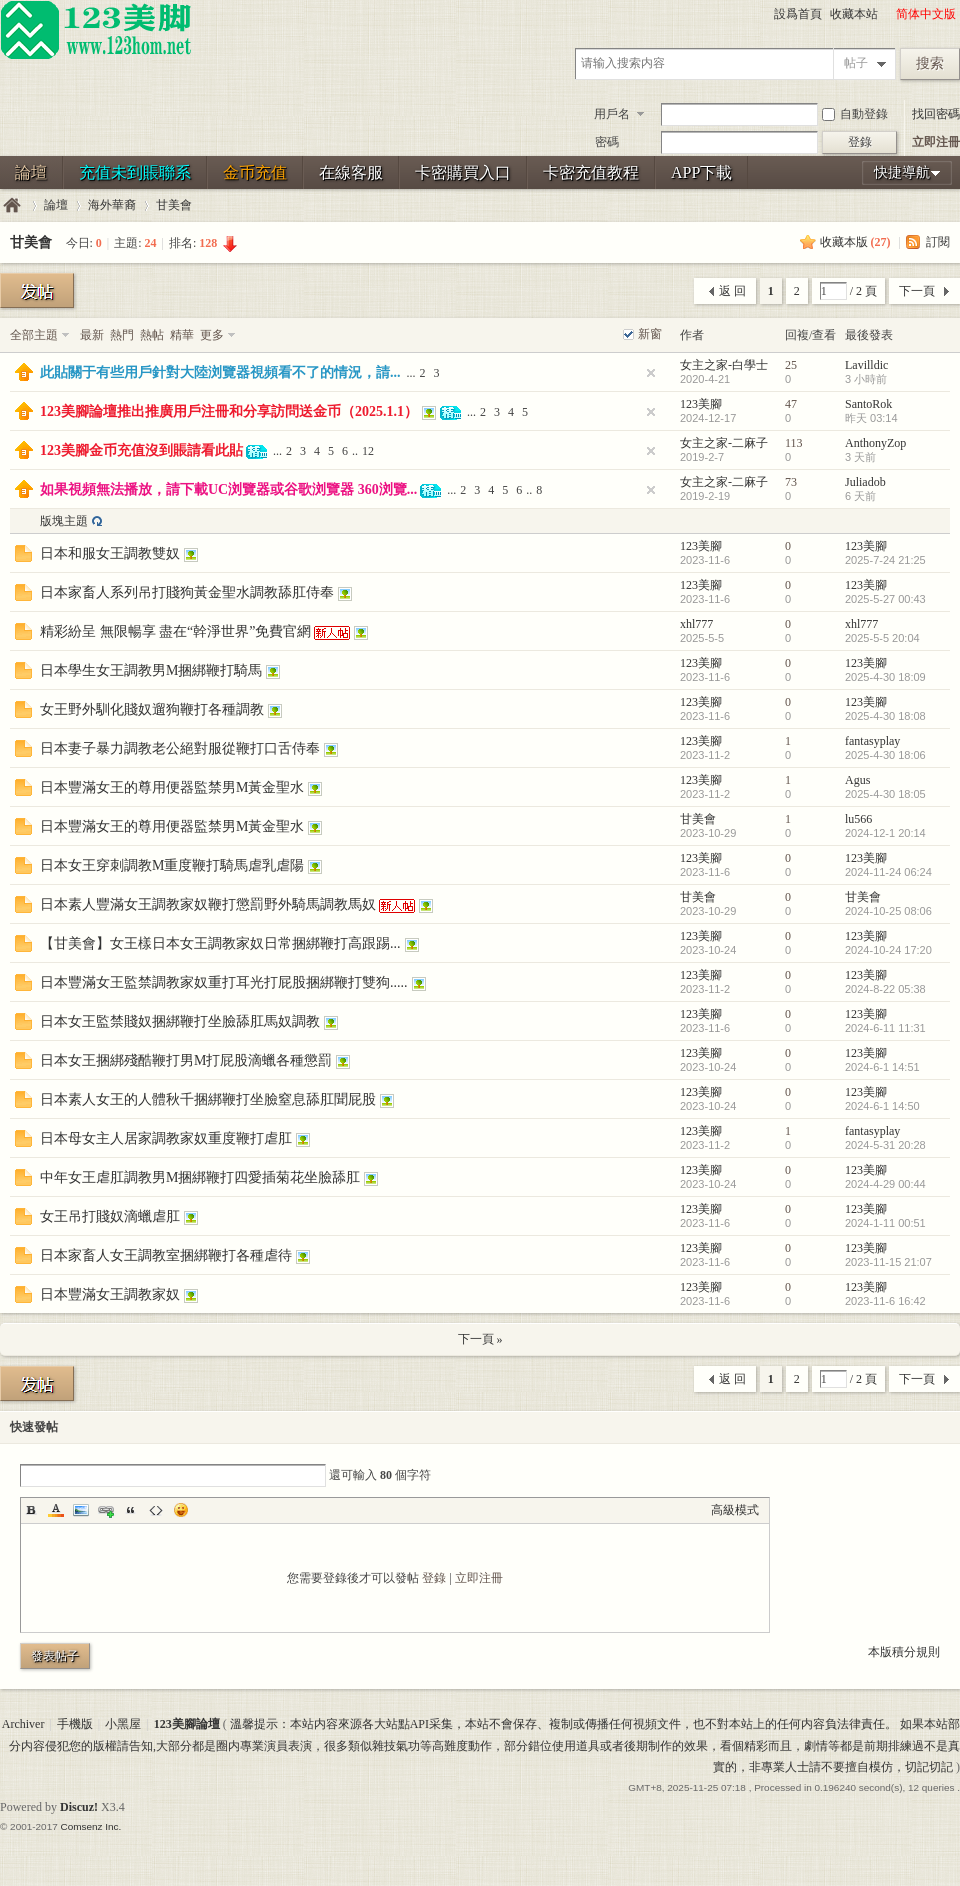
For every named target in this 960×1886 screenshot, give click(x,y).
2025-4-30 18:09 (885, 677)
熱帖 (152, 335)
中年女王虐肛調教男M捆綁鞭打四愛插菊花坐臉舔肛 (200, 1177)
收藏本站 (854, 14)
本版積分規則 (904, 1652)
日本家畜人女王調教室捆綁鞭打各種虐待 (166, 1255)
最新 (92, 335)
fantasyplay (872, 741)
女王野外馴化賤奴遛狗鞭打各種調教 (152, 709)
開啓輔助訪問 (887, 14)
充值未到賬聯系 (135, 172)
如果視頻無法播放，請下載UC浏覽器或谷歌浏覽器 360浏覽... (228, 489)
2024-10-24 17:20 (888, 950)
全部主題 (34, 335)
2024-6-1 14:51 (882, 1067)
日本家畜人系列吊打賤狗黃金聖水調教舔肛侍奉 (187, 592)
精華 (182, 335)
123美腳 (701, 404)
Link (106, 1510)
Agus (857, 780)
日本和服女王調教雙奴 (110, 553)
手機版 (75, 1724)
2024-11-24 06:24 (888, 872)
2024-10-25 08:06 (888, 911)
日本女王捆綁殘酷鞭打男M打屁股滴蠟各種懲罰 (186, 1060)
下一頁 (917, 291)
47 (791, 404)
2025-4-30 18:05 (885, 794)
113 (794, 443)
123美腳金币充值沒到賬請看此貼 (141, 450)
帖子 (856, 63)
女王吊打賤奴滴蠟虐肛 (110, 1216)
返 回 (732, 291)
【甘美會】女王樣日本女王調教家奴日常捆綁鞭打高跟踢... (220, 943)
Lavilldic (866, 365)
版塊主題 (64, 521)
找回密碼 (936, 114)
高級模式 (735, 1510)
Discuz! (79, 1807)
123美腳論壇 (12, 205)
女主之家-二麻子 (724, 443)
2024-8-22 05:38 (885, 989)
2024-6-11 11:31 (885, 1028)
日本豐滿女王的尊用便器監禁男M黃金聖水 (172, 787)
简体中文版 (926, 14)
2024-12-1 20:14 (885, 833)
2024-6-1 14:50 (882, 1106)
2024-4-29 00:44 (885, 1184)
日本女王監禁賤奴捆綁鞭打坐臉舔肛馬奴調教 (180, 1021)
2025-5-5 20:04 (882, 638)
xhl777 (696, 624)
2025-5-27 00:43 (885, 599)
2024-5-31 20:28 (885, 1145)
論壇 (31, 172)
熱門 (122, 335)
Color (56, 1510)
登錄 (434, 1578)
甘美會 (174, 205)
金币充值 (255, 172)
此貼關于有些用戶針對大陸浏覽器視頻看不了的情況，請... (220, 372)
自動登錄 (855, 114)
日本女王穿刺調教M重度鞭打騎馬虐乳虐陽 (172, 865)
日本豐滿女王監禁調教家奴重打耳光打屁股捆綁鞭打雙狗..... (224, 982)
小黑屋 (123, 1724)
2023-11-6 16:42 (885, 1301)
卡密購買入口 (463, 172)
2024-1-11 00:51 (885, 1223)
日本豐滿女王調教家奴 (110, 1294)
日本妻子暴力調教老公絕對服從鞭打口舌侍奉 (180, 748)
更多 (212, 335)
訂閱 (938, 242)
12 (368, 451)
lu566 (858, 819)
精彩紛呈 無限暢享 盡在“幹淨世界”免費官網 (175, 631)
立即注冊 (936, 142)
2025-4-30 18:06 (885, 755)
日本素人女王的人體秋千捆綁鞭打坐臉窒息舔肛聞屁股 (208, 1099)
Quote (131, 1510)
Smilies (181, 1510)
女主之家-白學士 (724, 365)
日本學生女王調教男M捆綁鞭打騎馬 (151, 670)
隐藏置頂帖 (651, 373)
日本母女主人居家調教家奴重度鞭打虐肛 (166, 1138)
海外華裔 (112, 205)
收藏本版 (855, 242)
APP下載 (701, 172)
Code (156, 1510)
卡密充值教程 (591, 172)
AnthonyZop (875, 443)
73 (791, 482)
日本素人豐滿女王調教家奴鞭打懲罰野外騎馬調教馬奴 (208, 904)
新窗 (650, 334)
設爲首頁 (798, 14)
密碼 (607, 142)
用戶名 (612, 114)
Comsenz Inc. (90, 1826)
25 (791, 365)
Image (81, 1510)
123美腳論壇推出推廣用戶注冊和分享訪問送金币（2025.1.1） (229, 411)
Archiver (23, 1724)
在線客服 (351, 172)
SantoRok (868, 404)
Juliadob (865, 482)
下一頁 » (480, 1339)
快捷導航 (902, 172)
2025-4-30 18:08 (885, 716)
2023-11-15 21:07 (888, 1262)
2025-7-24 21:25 (885, 560)
